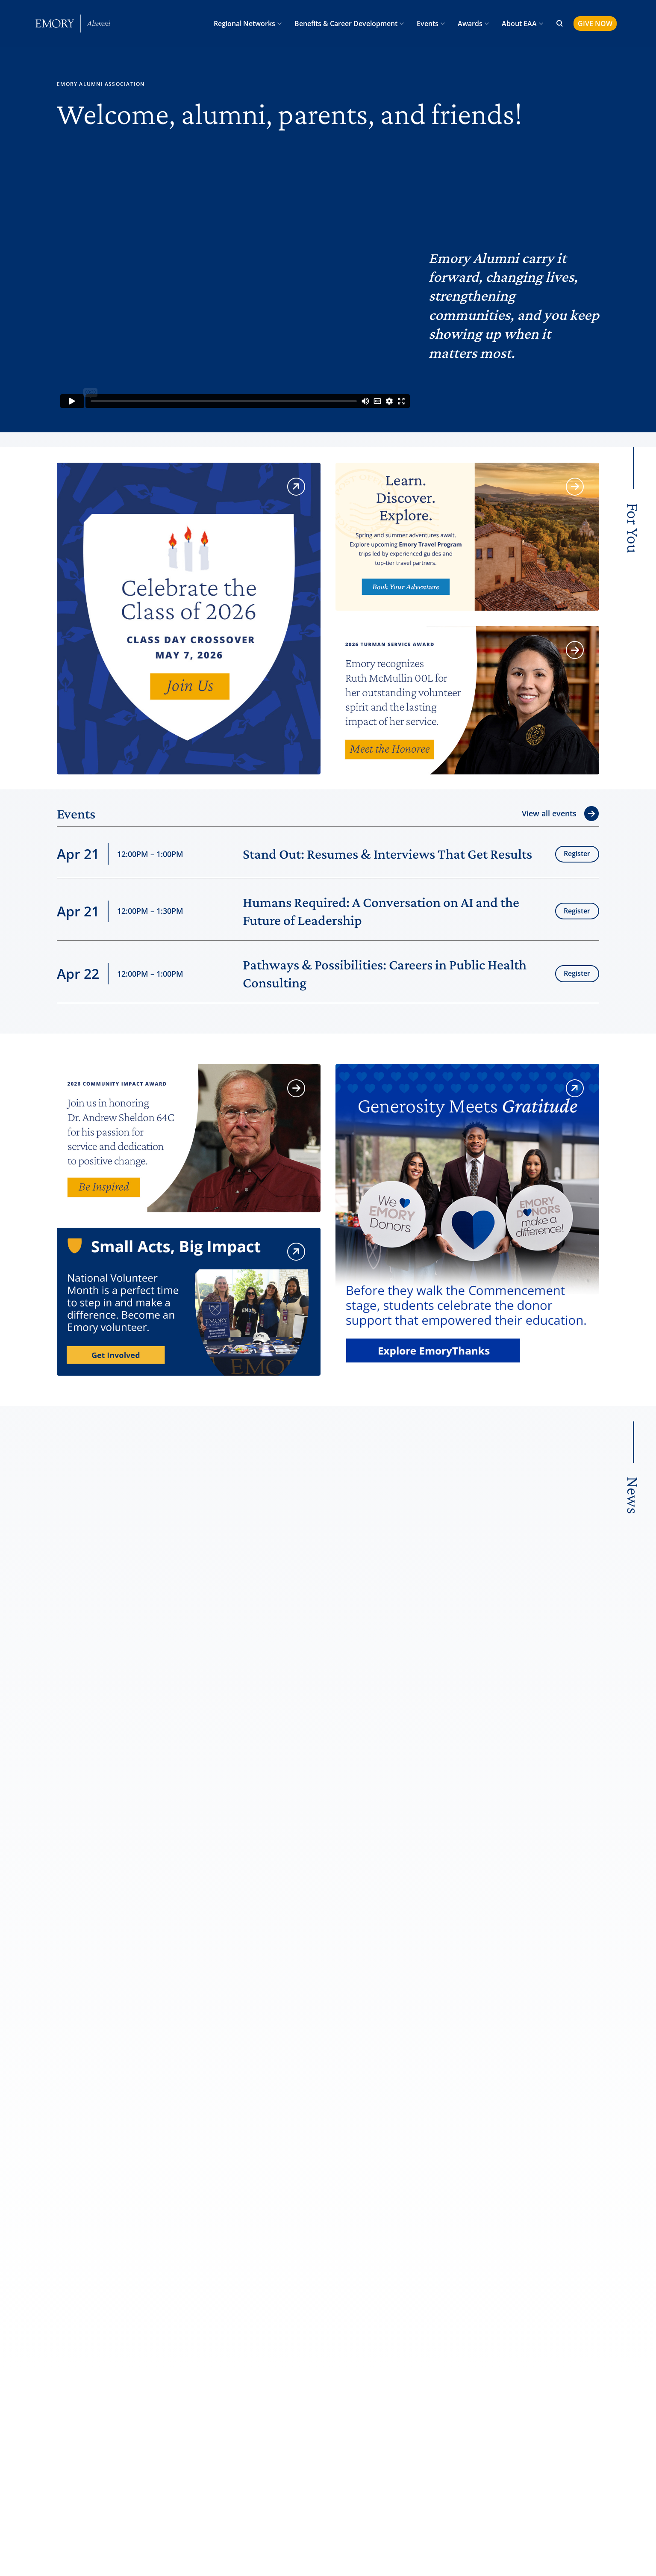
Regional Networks (244, 23)
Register (577, 853)
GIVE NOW (595, 23)
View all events (549, 813)
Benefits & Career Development (345, 23)
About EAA (519, 23)
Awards (470, 23)
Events (427, 23)
